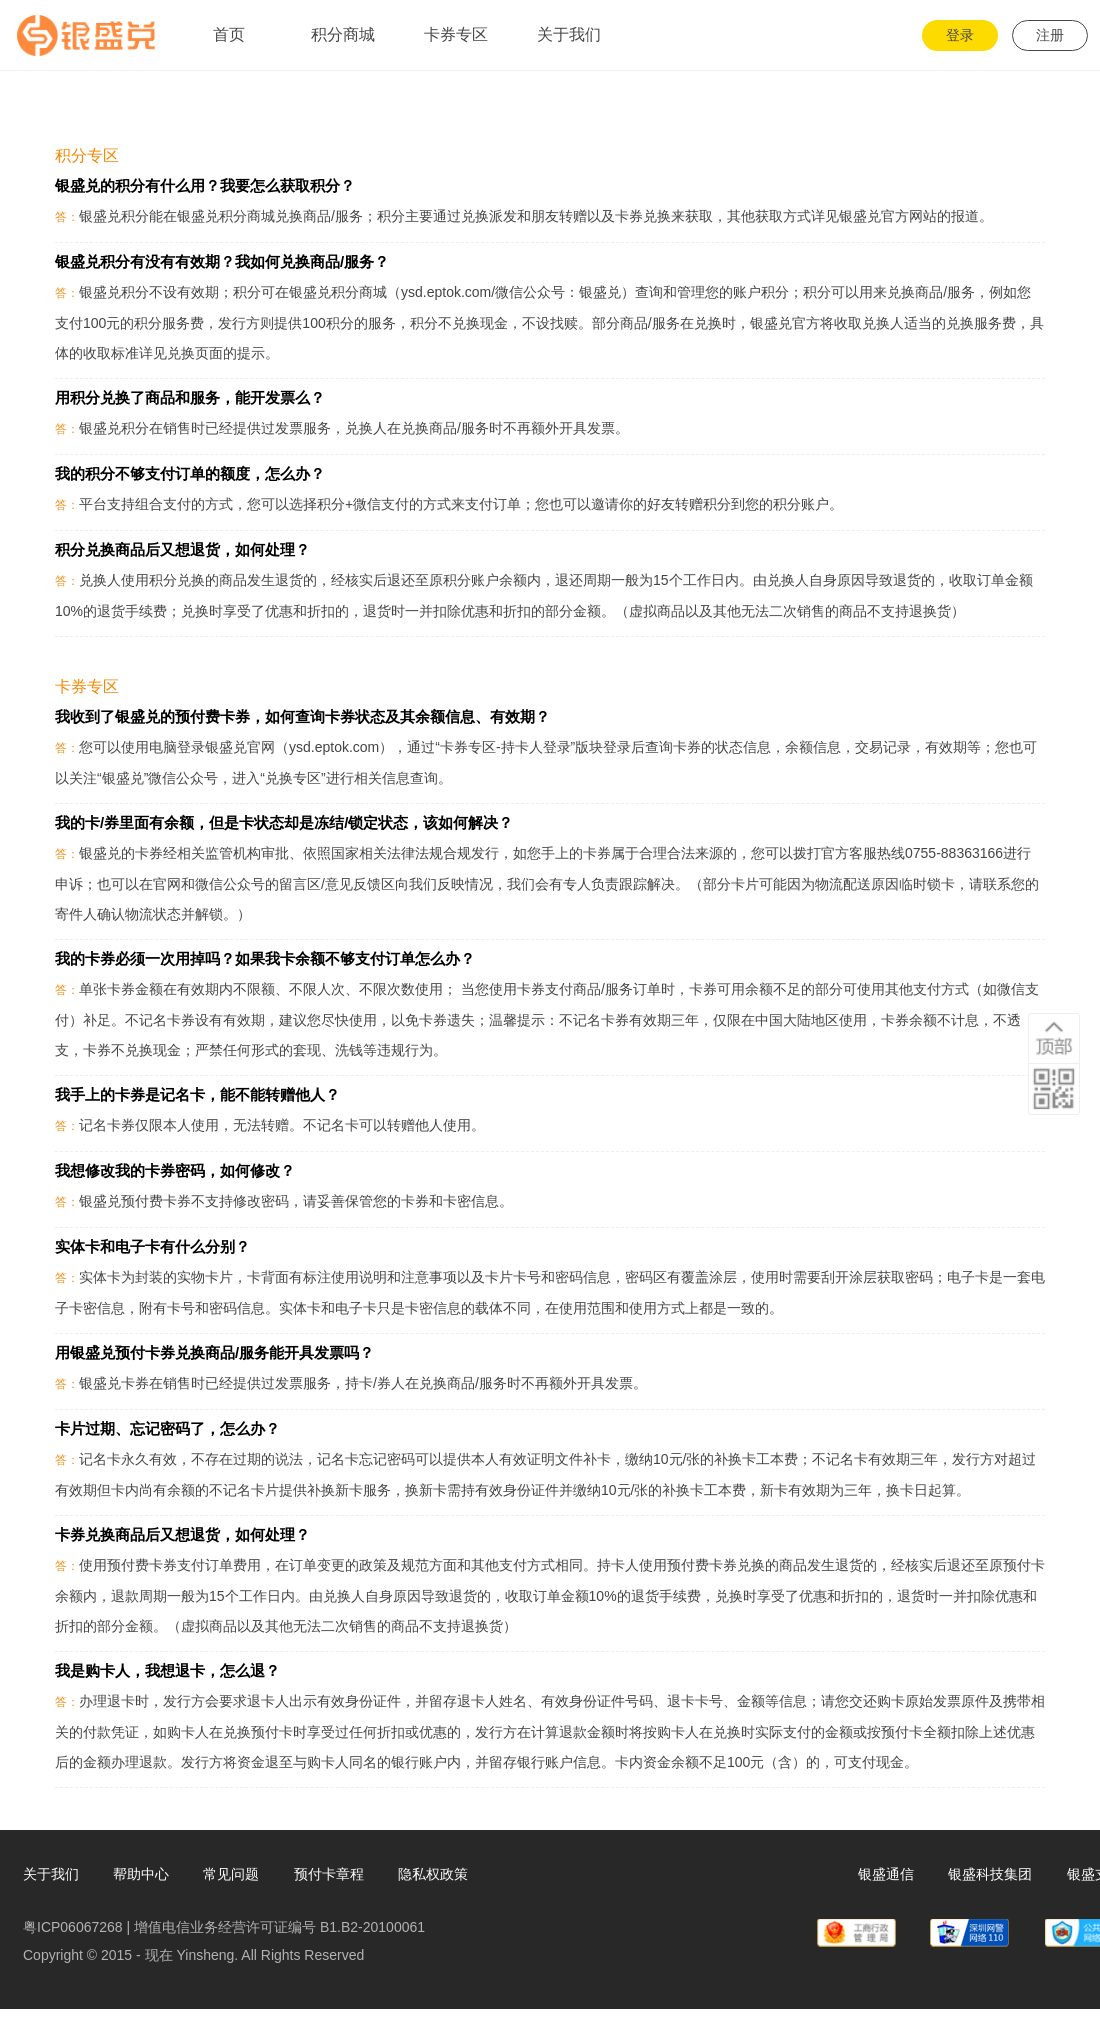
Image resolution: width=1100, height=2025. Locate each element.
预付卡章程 (329, 1874)
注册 (1050, 35)
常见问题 (231, 1874)
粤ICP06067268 (73, 1927)
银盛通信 (886, 1874)
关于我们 (51, 1874)
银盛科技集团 (990, 1874)
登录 (960, 35)
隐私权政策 (433, 1874)
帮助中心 (141, 1874)
